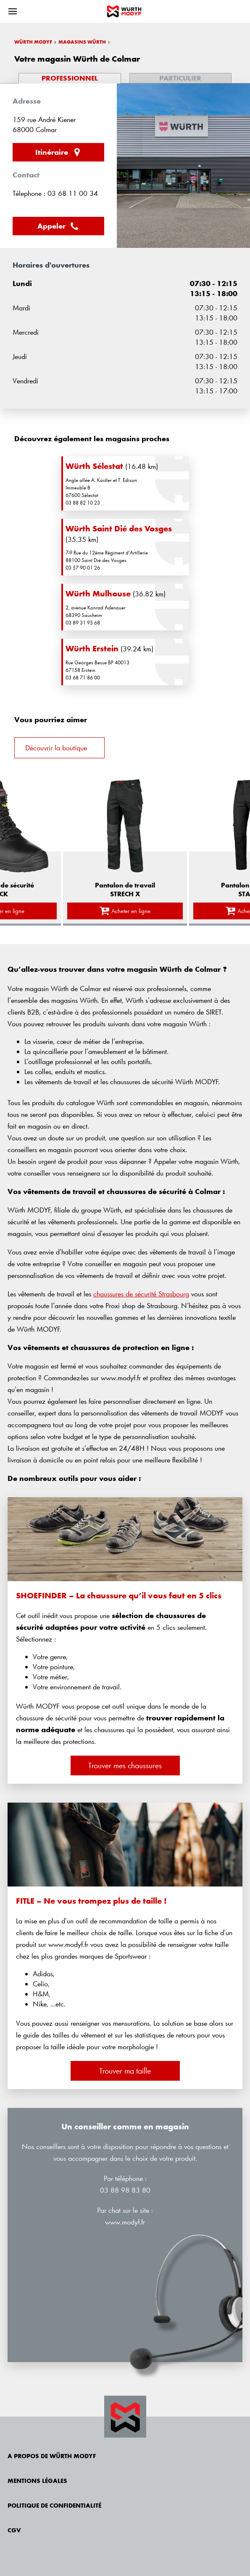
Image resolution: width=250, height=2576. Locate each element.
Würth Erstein (92, 648)
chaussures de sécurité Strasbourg (141, 1293)
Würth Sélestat (94, 466)
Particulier (180, 78)
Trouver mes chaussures (125, 1765)
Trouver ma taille (125, 2071)
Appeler (58, 226)
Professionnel (70, 78)
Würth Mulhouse (98, 593)
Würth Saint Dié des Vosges (119, 528)
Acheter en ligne (125, 911)
